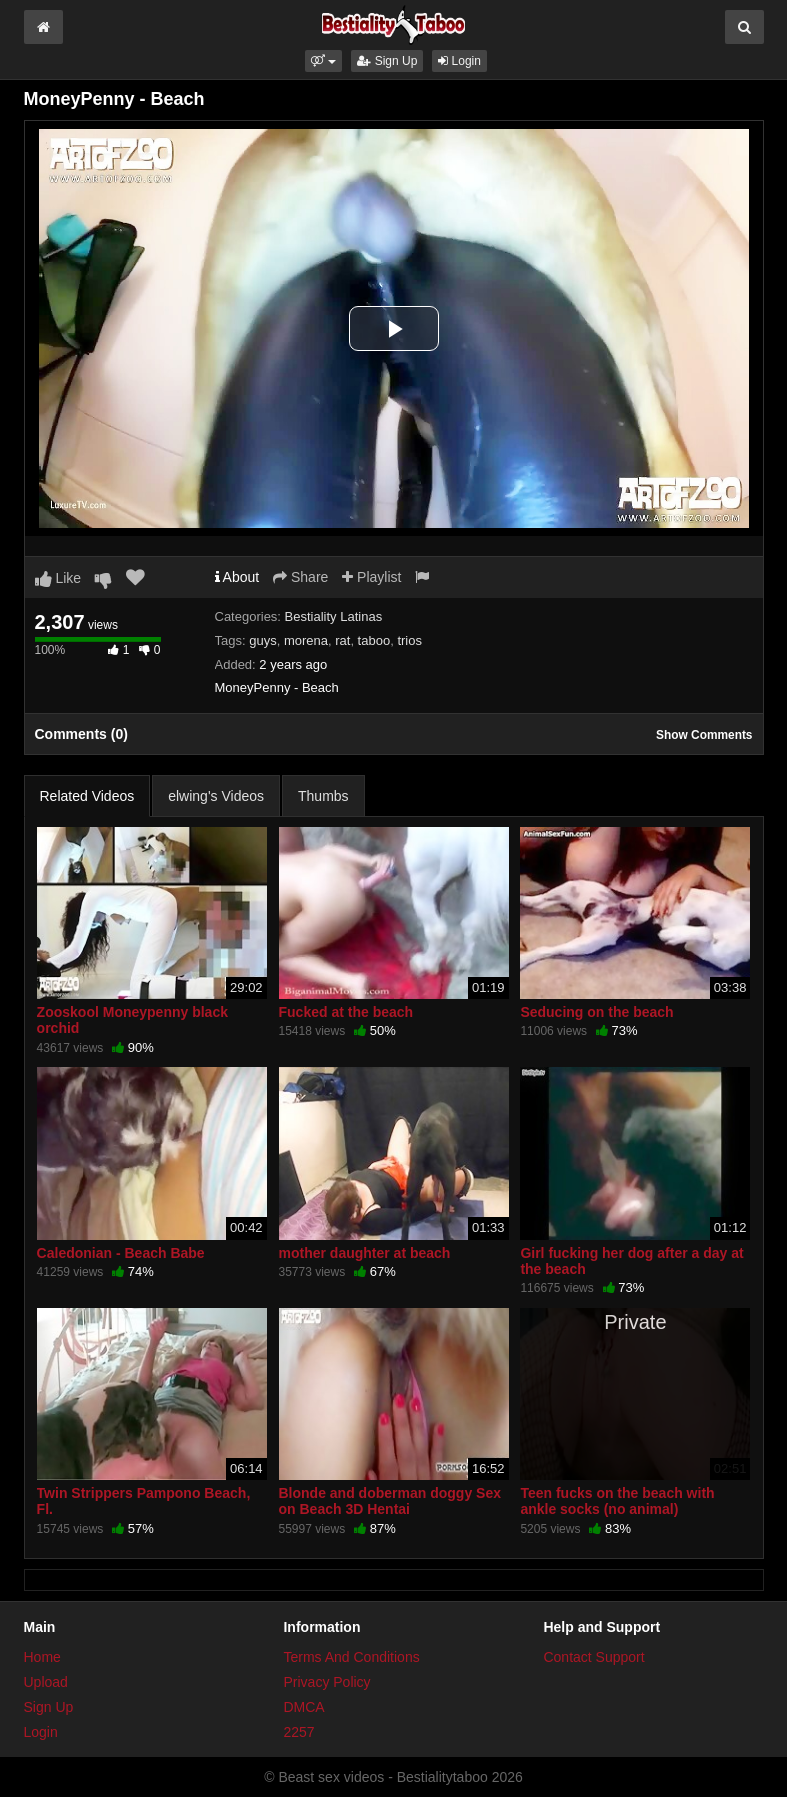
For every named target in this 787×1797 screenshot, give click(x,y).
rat (342, 640)
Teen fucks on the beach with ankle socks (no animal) (617, 1501)
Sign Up (387, 61)
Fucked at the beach (346, 1012)
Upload (46, 1682)
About (237, 577)
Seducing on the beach (596, 1012)
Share (300, 577)
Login (459, 61)
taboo (374, 640)
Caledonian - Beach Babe (121, 1253)
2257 (298, 1732)
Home (42, 1657)
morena (306, 640)
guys (262, 640)
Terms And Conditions (351, 1657)
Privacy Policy (326, 1682)
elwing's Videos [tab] (216, 796)
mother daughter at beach (365, 1253)
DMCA (303, 1707)
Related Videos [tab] (87, 796)
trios (409, 640)
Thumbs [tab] (323, 796)
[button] (323, 61)
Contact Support (593, 1657)
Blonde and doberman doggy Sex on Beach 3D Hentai (390, 1501)
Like (58, 578)
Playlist (371, 577)
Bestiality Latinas (334, 616)
